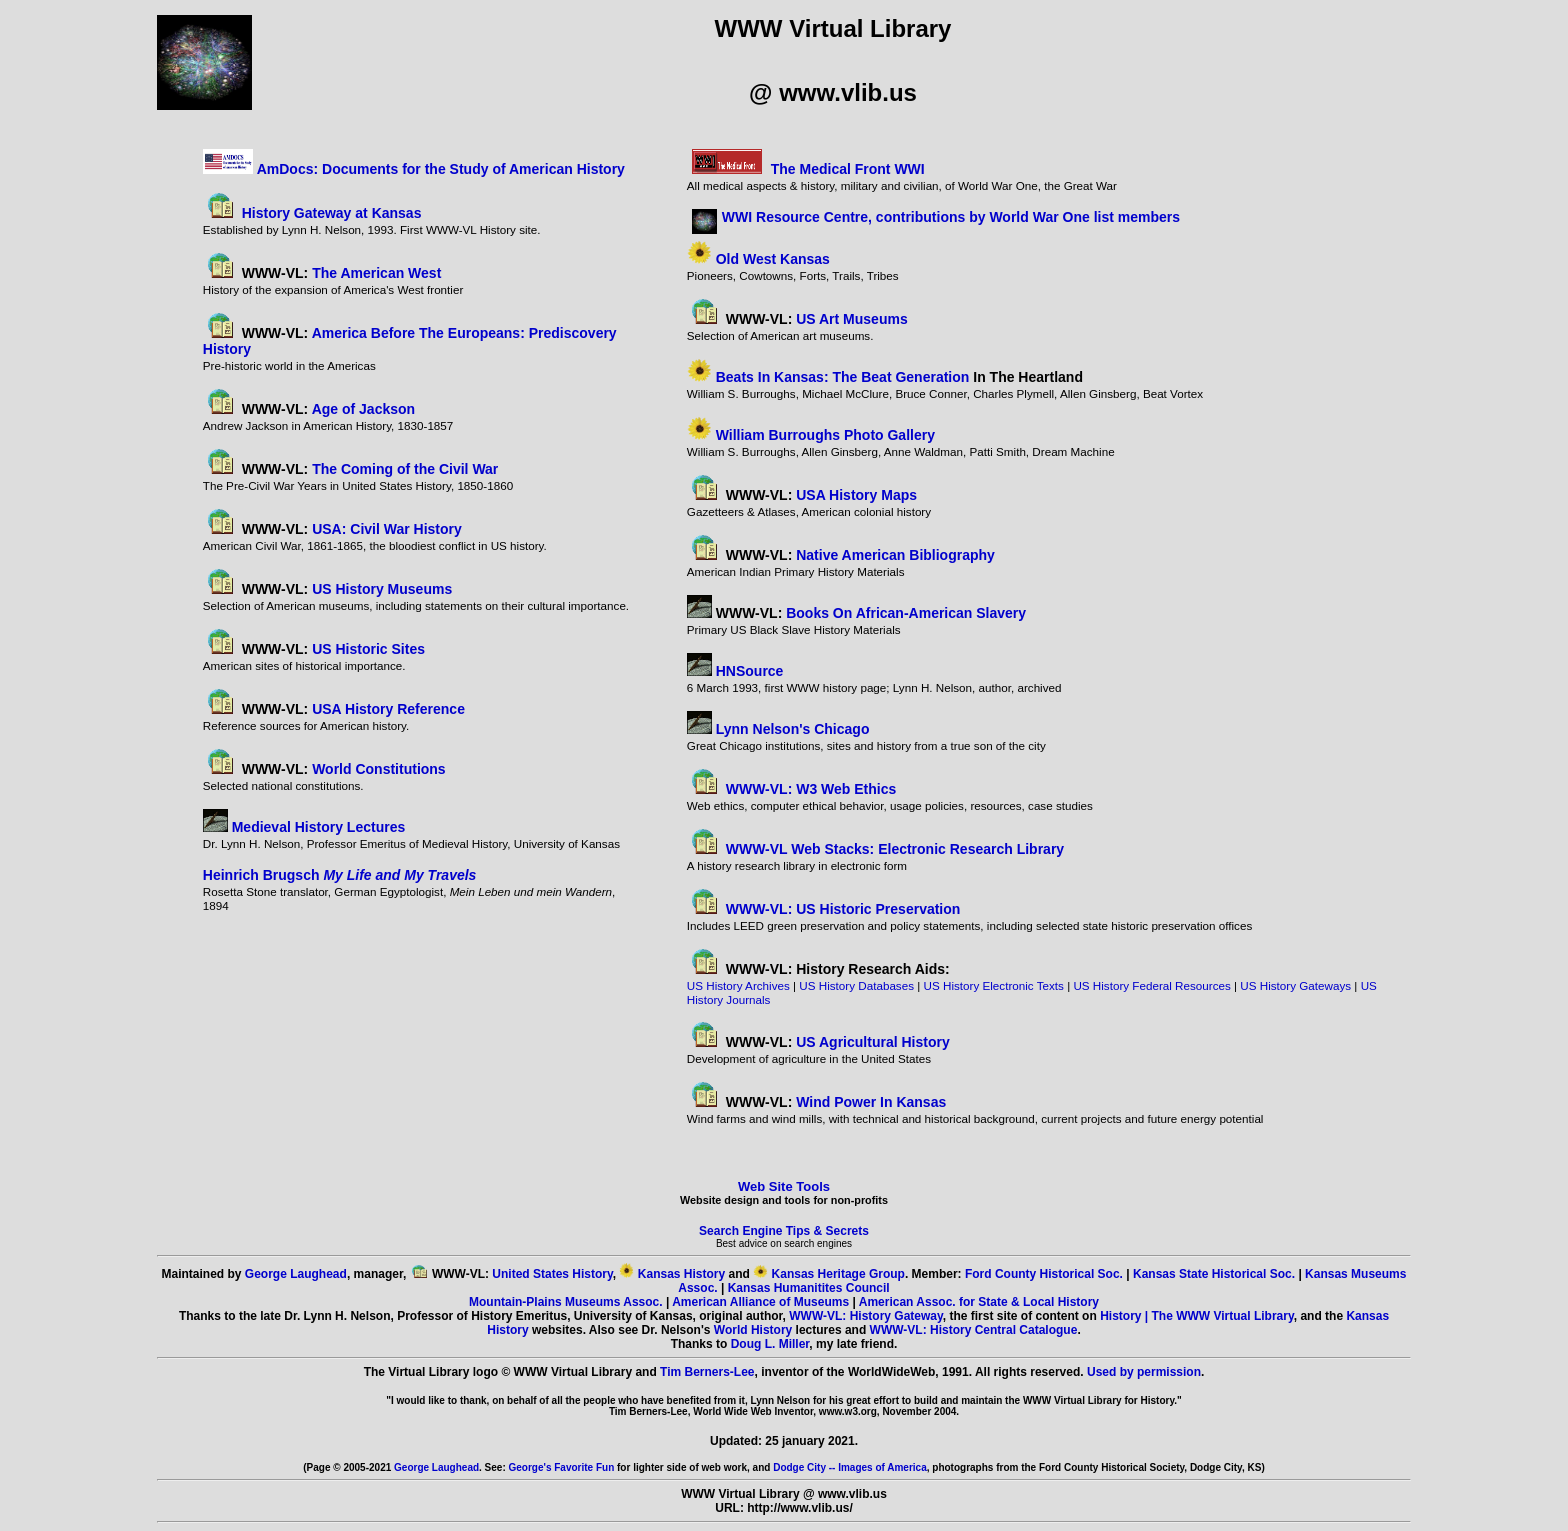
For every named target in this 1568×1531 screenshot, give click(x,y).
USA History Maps (856, 495)
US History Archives (738, 985)
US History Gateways (1295, 985)
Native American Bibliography (895, 555)
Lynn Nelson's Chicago (793, 729)
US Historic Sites (368, 649)
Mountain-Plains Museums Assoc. (566, 1302)
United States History (552, 1274)
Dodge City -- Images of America (850, 1467)
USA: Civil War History (387, 529)
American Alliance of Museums (760, 1302)
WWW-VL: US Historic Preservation (843, 909)
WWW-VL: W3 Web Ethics (811, 789)
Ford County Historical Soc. (1044, 1274)
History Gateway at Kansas (332, 213)
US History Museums (382, 589)
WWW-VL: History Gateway (866, 1316)
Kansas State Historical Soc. (1214, 1274)
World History (753, 1330)
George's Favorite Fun (562, 1467)
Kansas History (681, 1274)
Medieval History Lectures (319, 827)
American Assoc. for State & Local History (979, 1302)
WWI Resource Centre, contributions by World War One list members (951, 217)
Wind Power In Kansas (871, 1102)
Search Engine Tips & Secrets (784, 1231)
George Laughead (296, 1274)
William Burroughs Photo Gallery (825, 435)
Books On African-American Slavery (906, 613)
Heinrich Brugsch (340, 875)
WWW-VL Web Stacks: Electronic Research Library (895, 849)
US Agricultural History (873, 1042)
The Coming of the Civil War (403, 469)
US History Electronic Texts (994, 985)
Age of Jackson (363, 409)
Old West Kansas (773, 259)
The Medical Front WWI (848, 169)
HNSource (750, 671)
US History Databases (856, 985)
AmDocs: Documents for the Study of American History (441, 169)
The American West (376, 273)
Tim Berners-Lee (707, 1372)
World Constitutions (379, 769)
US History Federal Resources (1151, 985)
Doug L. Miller (770, 1344)
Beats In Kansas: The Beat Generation (843, 377)
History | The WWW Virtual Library (1197, 1316)
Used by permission (1144, 1372)
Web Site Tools (784, 1186)
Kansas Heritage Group (838, 1274)
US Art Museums (852, 319)
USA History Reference (388, 709)
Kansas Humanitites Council (809, 1288)
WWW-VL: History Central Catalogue (974, 1330)
